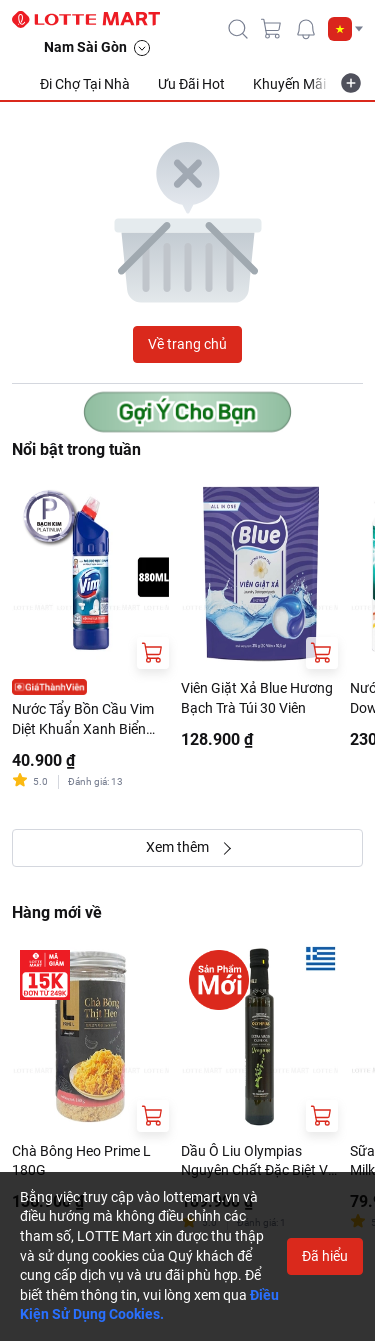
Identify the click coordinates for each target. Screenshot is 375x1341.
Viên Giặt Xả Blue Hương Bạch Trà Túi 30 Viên (257, 698)
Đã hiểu (325, 1256)
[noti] (306, 29)
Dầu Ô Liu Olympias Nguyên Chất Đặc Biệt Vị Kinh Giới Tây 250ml (256, 1162)
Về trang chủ (187, 344)
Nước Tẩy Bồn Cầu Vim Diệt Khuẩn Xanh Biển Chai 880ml (83, 720)
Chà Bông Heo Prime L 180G (81, 1161)
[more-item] (351, 83)
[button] (345, 29)
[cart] (272, 29)
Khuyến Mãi (289, 84)
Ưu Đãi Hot (191, 84)
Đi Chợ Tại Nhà (85, 84)
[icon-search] (238, 29)
